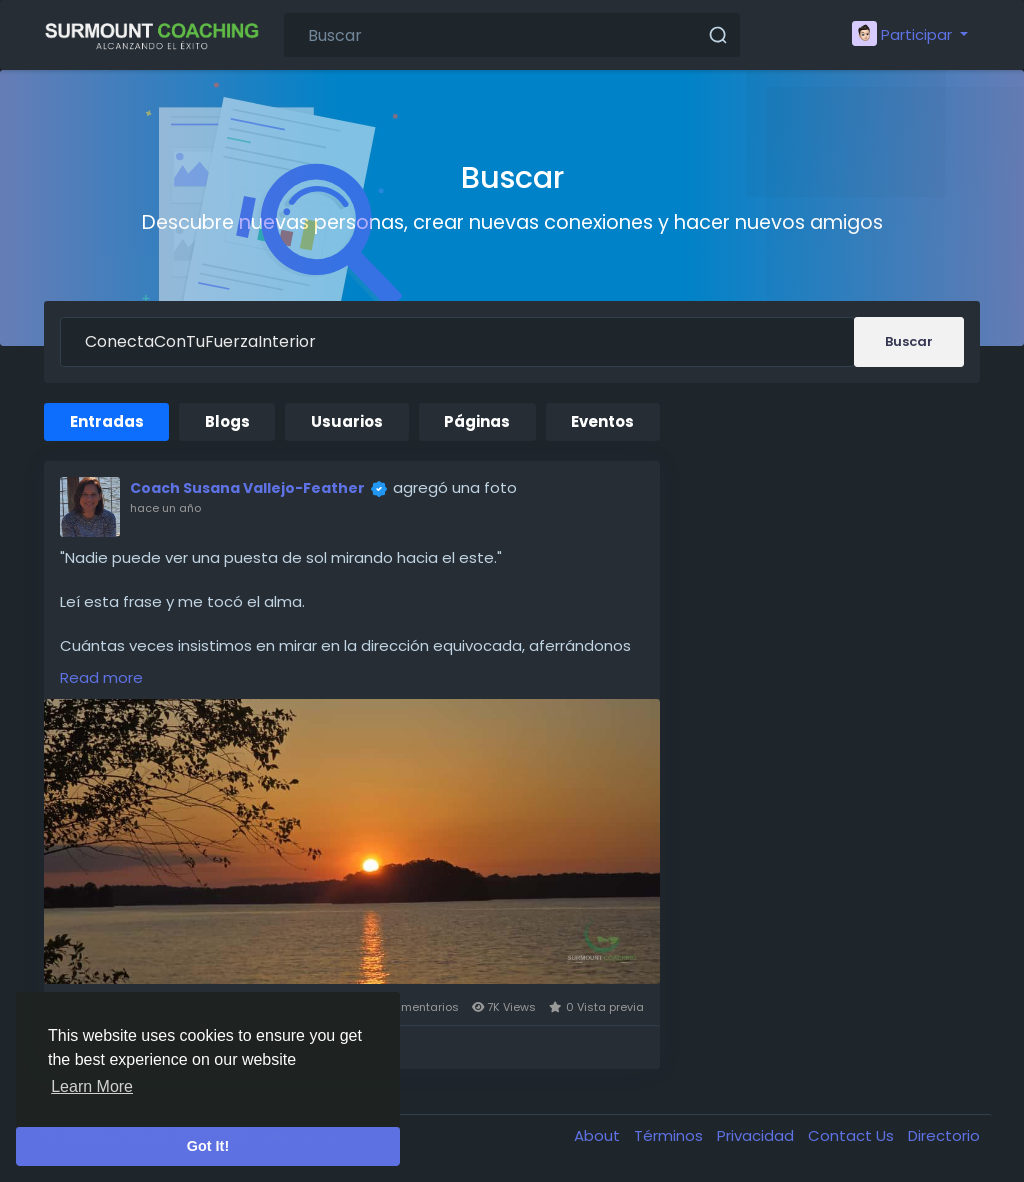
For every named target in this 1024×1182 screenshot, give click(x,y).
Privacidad (757, 1135)
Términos (670, 1135)
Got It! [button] (208, 1146)
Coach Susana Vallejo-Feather (247, 488)
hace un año (165, 508)
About (599, 1135)
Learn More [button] (92, 1086)
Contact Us (853, 1135)
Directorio (944, 1135)
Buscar (909, 341)
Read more (101, 677)
